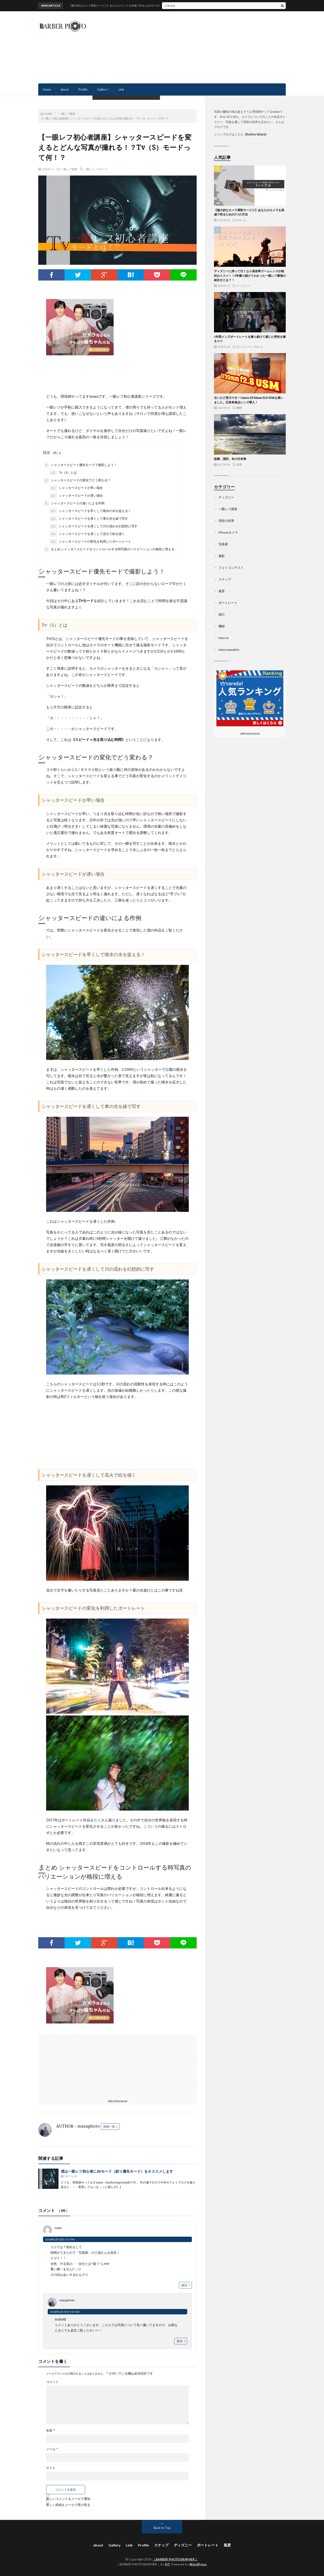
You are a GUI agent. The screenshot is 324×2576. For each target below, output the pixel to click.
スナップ (224, 579)
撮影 (221, 556)
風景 (239, 464)
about (65, 89)
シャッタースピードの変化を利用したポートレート (90, 541)
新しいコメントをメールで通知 (68, 2498)
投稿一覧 (109, 2126)
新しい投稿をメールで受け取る (68, 2505)
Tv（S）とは (63, 472)
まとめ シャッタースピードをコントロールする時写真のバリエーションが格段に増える (109, 549)
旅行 (221, 614)
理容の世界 (226, 521)
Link (121, 89)
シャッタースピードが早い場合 (76, 488)
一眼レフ (89, 169)
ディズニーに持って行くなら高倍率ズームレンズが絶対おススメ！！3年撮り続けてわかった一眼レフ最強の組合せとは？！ (250, 275)
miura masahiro (228, 649)
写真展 (223, 544)
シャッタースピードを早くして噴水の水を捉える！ (90, 511)
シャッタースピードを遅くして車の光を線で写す (89, 518)
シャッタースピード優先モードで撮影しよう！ (80, 465)
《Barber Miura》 (255, 134)
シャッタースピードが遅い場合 (76, 495)
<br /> (59, 1431)
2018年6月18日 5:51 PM (60, 2239)
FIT (167, 2564)
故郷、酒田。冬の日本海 (230, 459)
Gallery (102, 89)
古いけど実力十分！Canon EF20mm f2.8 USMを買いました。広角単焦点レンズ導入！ (248, 400)
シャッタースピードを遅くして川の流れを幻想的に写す (93, 526)
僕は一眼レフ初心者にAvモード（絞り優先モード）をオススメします (117, 2171)
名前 (50, 2430)
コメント (52, 2381)
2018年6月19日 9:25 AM (65, 2311)
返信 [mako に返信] (184, 2285)
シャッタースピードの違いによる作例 (74, 503)
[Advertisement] (204, 47)
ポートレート (245, 346)
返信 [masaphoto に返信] (179, 2341)
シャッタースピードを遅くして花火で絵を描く (87, 534)
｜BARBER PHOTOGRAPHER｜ (175, 2559)
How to (241, 220)
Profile (83, 89)
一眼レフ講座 (69, 169)
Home (47, 89)
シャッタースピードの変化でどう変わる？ (77, 480)
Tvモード (102, 169)
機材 (239, 407)
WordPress (198, 2564)
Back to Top (162, 2528)
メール (52, 2449)
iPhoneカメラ (228, 532)
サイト (51, 2467)
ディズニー (243, 285)
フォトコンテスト (231, 567)
